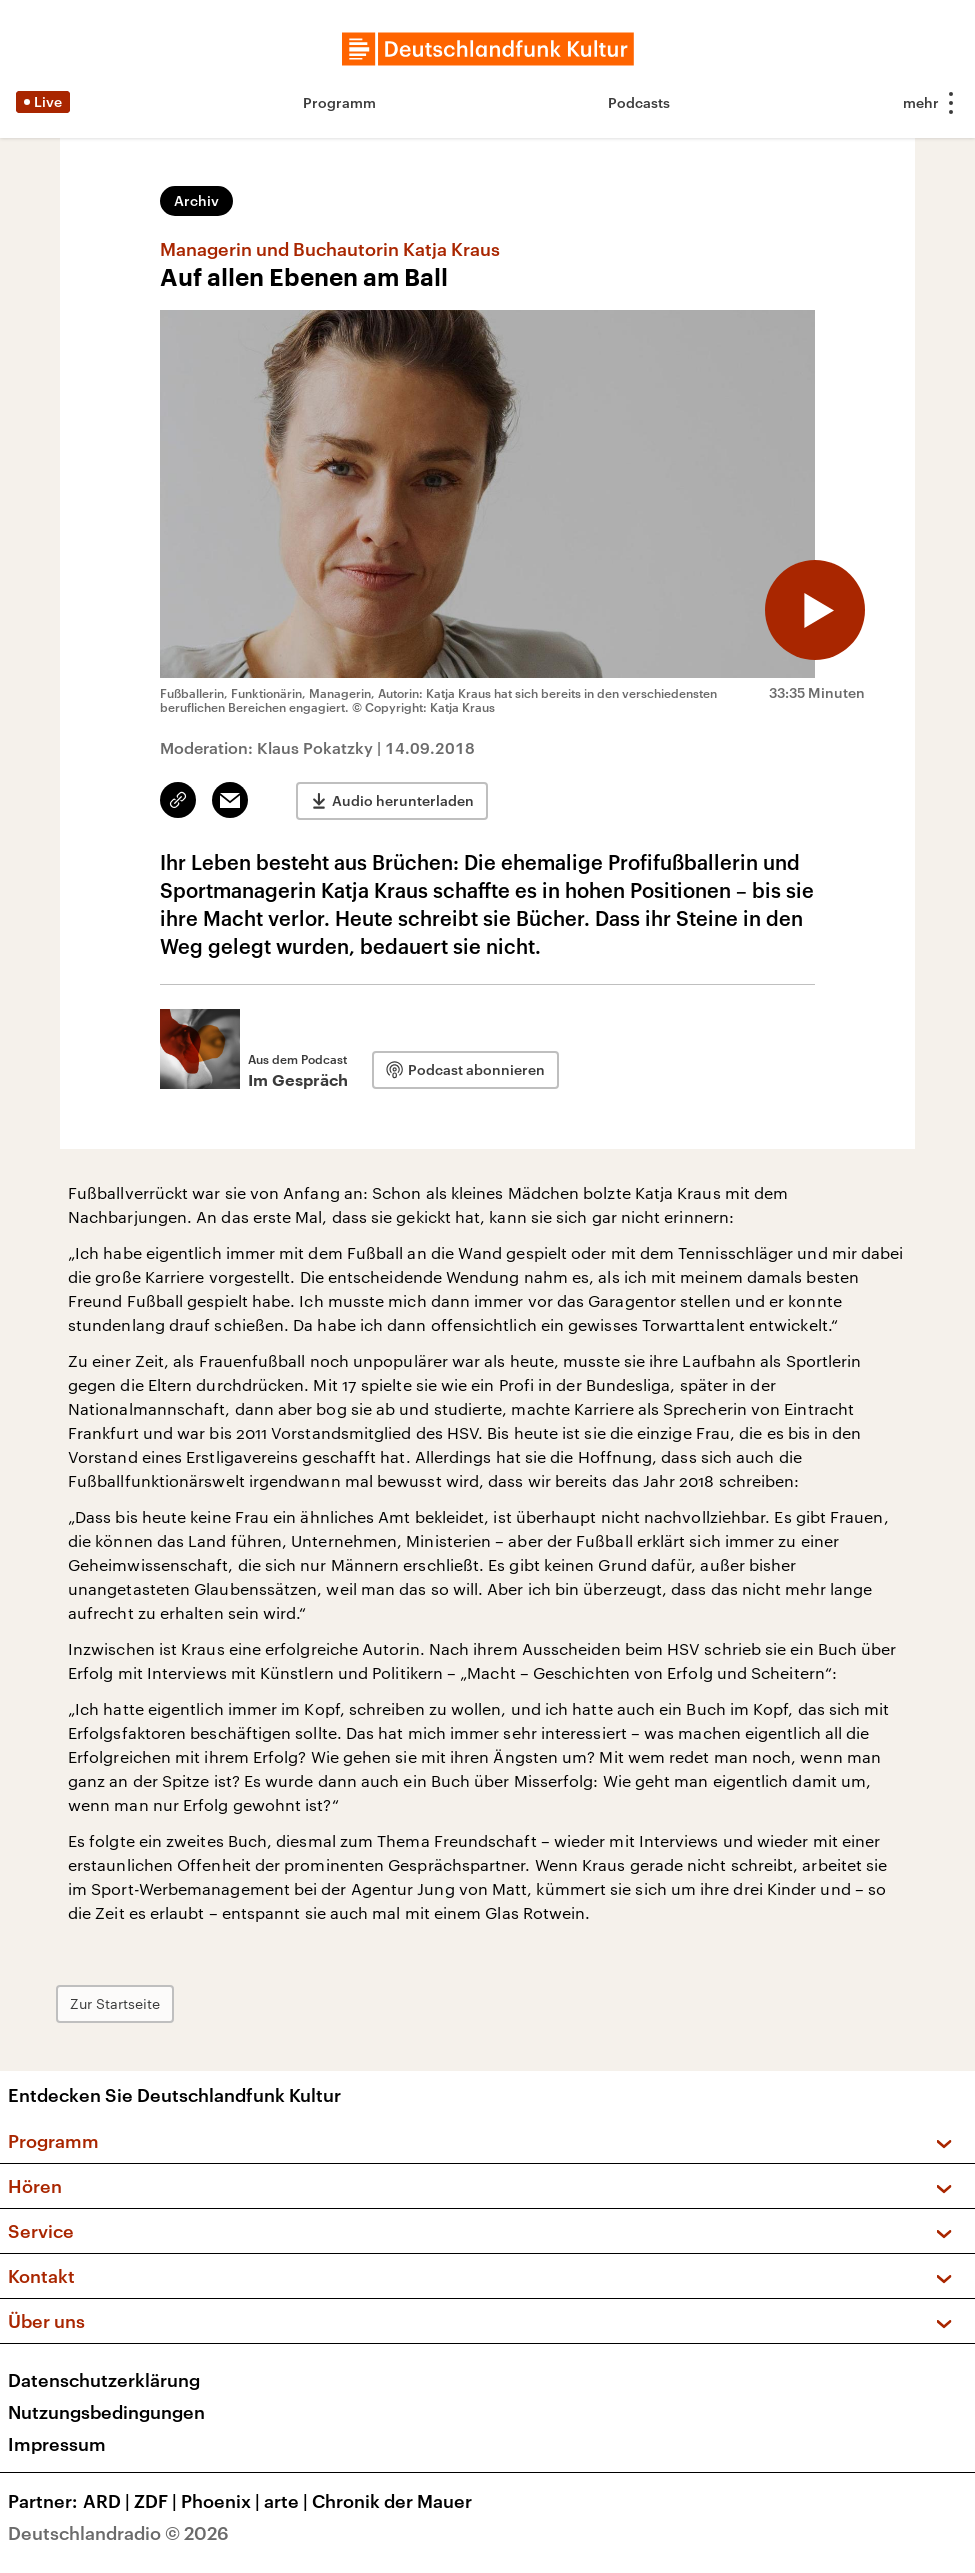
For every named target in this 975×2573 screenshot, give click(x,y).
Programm (339, 102)
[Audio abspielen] (815, 610)
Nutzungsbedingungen (106, 2412)
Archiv (196, 200)
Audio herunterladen (403, 800)
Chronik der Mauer (392, 2501)
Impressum (57, 2444)
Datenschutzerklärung (104, 2380)
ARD (108, 2501)
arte (288, 2501)
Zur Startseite (115, 2003)
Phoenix (222, 2501)
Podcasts (639, 102)
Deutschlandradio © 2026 (118, 2533)
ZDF (157, 2501)
